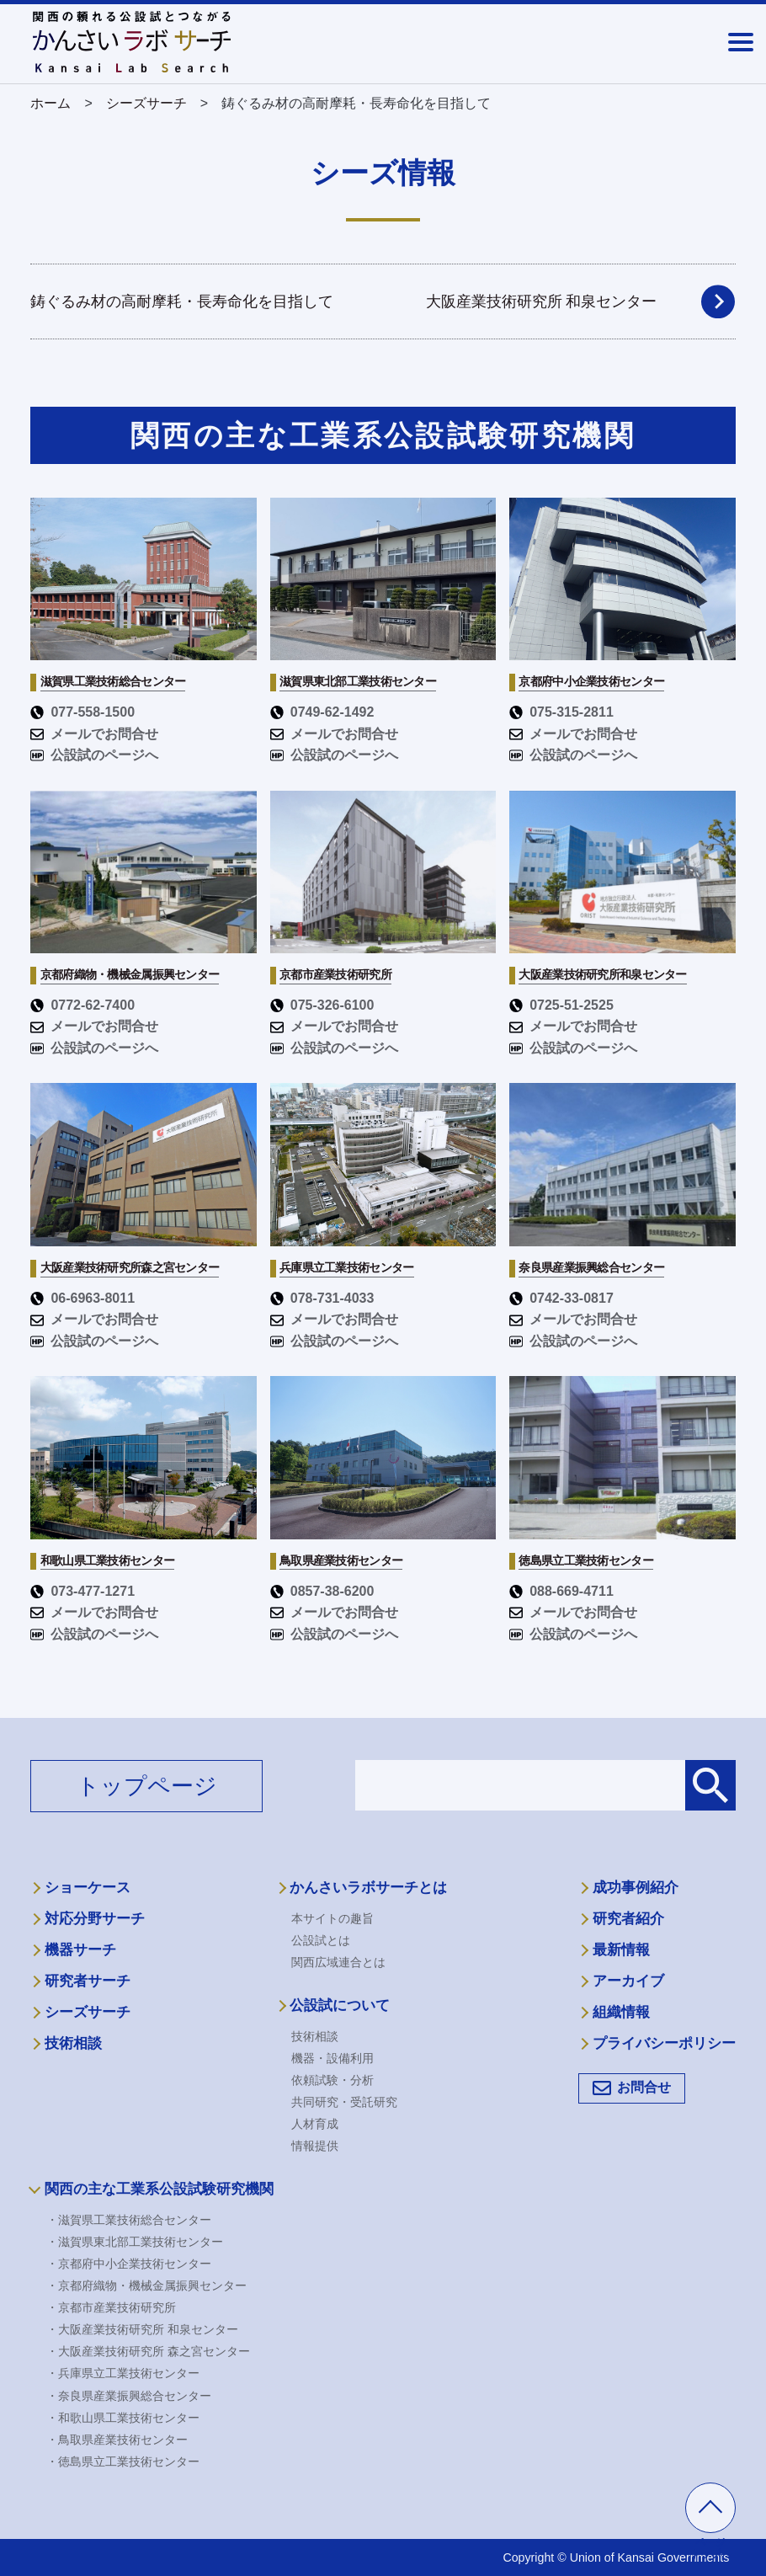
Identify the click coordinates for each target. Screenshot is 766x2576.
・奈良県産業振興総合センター (128, 2396)
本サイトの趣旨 (332, 1918)
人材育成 (314, 2124)
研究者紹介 (628, 1919)
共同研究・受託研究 (344, 2102)
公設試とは (320, 1940)
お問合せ (644, 2087)
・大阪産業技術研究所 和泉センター (142, 2329)
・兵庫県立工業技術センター (122, 2373)
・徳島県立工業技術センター (122, 2461)
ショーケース (87, 1888)
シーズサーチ (87, 2012)
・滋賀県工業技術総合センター (128, 2220)
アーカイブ (628, 1981)
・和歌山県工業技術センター (122, 2417)
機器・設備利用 (332, 2058)
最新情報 (621, 1950)
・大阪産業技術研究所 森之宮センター (148, 2351)
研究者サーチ (87, 1981)
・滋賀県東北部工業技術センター (134, 2241)
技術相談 (73, 2043)
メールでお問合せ (94, 734)
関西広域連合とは (338, 1962)
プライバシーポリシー (664, 2043)
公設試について (340, 2005)
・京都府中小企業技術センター (128, 2263)
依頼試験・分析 (332, 2080)
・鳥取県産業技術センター (117, 2439)
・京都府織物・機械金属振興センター (146, 2285)
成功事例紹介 (635, 1888)
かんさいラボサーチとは (368, 1888)
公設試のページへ (94, 755)
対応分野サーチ (95, 1919)
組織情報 (621, 2012)
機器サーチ (80, 1950)
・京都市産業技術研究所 (111, 2307)
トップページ (147, 1786)
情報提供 (314, 2145)
